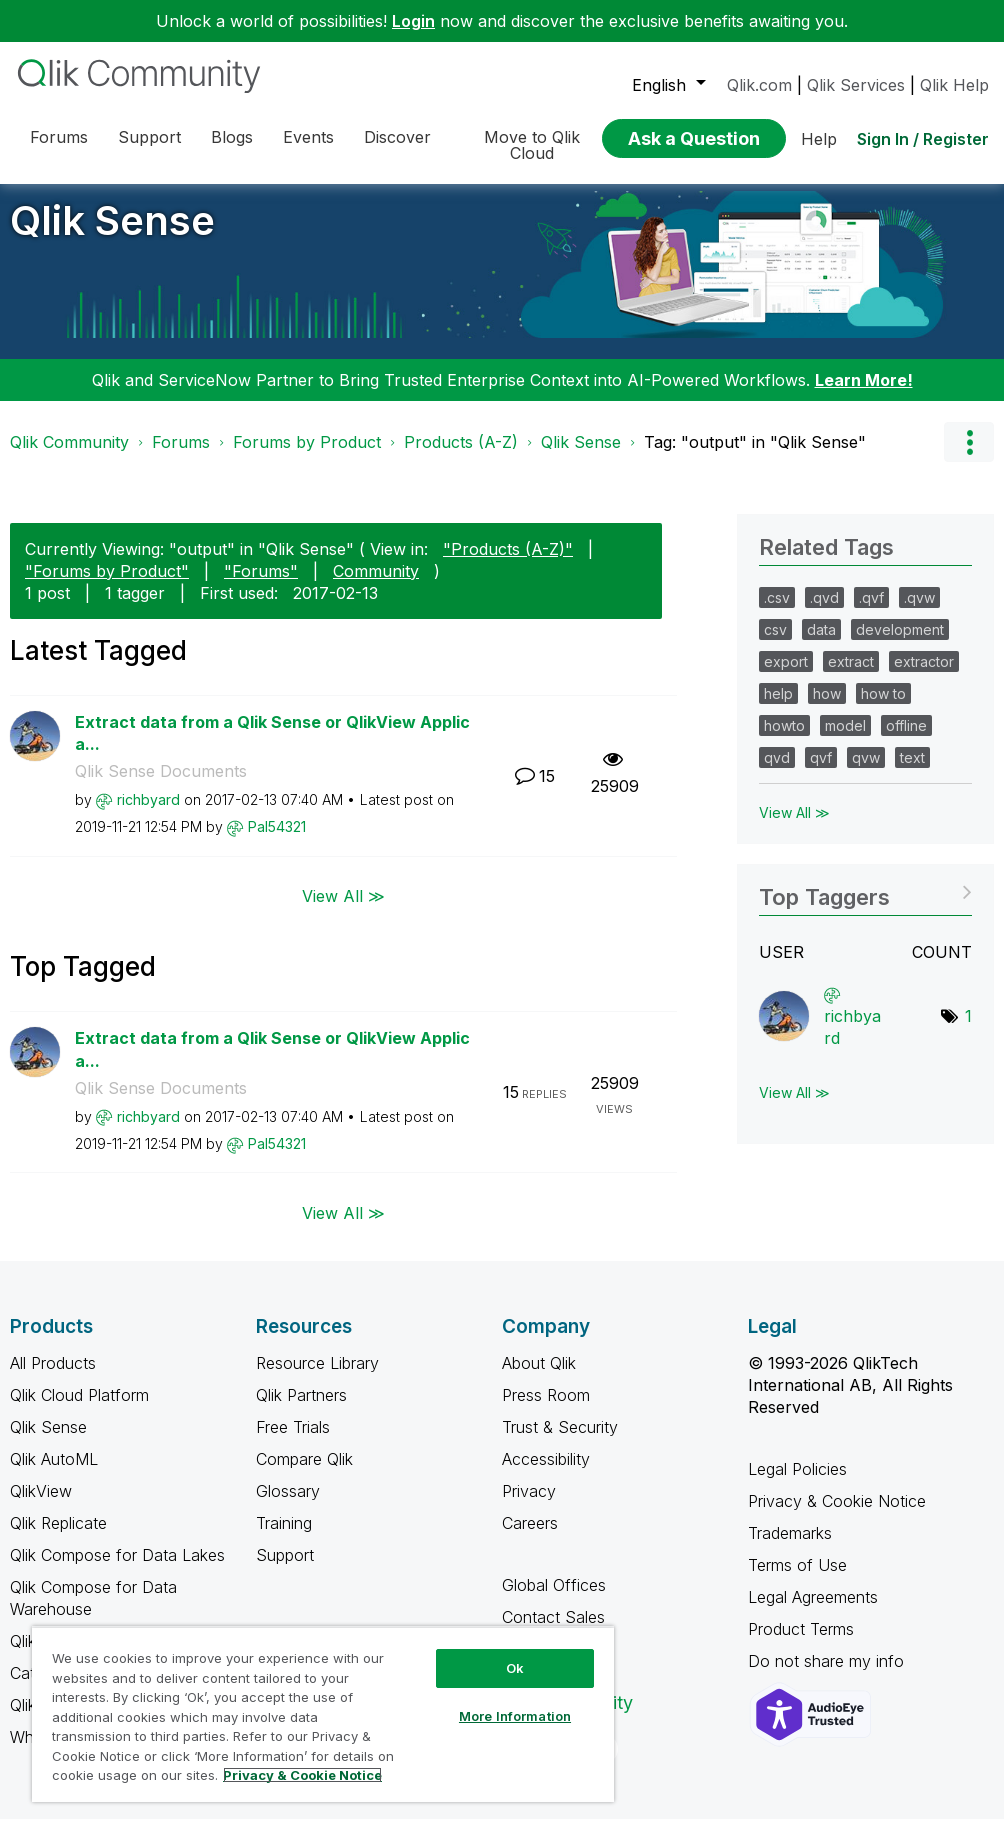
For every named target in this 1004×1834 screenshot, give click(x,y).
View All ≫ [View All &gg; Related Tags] (794, 827)
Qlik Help (954, 85)
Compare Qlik (304, 1474)
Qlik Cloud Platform (79, 1410)
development (900, 644)
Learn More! (864, 395)
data (821, 644)
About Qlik (539, 1378)
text (912, 772)
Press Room (546, 1410)
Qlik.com (759, 85)
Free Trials (293, 1442)
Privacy (529, 1506)
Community (376, 586)
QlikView (41, 1506)
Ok (515, 1668)
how (827, 708)
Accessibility (546, 1474)
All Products (53, 1378)
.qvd (824, 612)
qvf (821, 772)
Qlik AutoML (54, 1474)
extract (851, 676)
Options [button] (969, 457)
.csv (777, 612)
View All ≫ (343, 911)
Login (413, 21)
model (845, 740)
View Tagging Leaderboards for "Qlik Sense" (865, 905)
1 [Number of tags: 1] (968, 1031)
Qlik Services (856, 85)
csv (775, 644)
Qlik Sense (112, 235)
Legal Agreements (813, 1612)
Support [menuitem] (149, 137)
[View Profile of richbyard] (148, 814)
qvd (777, 772)
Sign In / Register (923, 139)
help (778, 708)
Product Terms (801, 1644)
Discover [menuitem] (397, 137)
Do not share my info (828, 1676)
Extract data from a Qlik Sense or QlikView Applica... (272, 748)
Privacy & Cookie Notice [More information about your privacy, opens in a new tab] (302, 1775)
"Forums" (261, 586)
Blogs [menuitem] (232, 137)
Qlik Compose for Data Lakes (117, 1570)
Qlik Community (69, 457)
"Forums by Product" (107, 586)
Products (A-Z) (461, 457)
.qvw (919, 612)
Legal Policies (797, 1484)
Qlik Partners (301, 1410)
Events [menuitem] (308, 137)
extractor (924, 676)
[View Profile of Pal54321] (277, 841)
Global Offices (554, 1600)
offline (906, 740)
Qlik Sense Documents (161, 786)
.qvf (871, 612)
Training (284, 1538)
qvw (866, 772)
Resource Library (317, 1378)
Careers (530, 1538)
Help (819, 139)
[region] (323, 1714)
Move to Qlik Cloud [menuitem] (532, 145)
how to (883, 708)
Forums (181, 457)
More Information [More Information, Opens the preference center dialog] (515, 1716)
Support (285, 1570)
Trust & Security (560, 1442)
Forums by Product (307, 457)
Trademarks (790, 1548)
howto (784, 740)
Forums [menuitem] (59, 137)
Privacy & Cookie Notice (837, 1516)
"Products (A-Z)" (508, 564)
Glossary (288, 1506)
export (786, 676)
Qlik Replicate (58, 1538)
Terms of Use (797, 1580)
